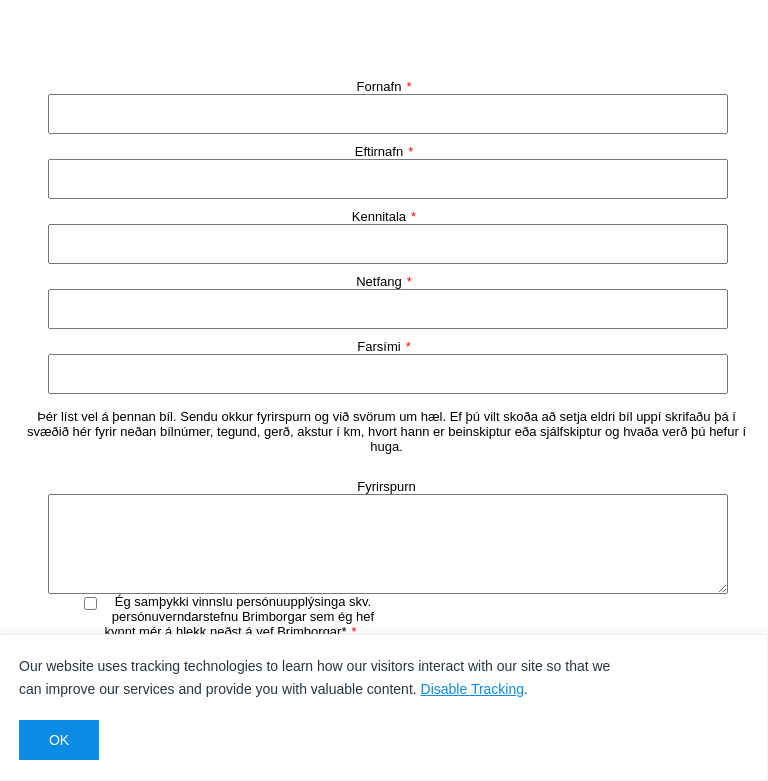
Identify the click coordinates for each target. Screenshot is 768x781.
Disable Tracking (473, 689)
